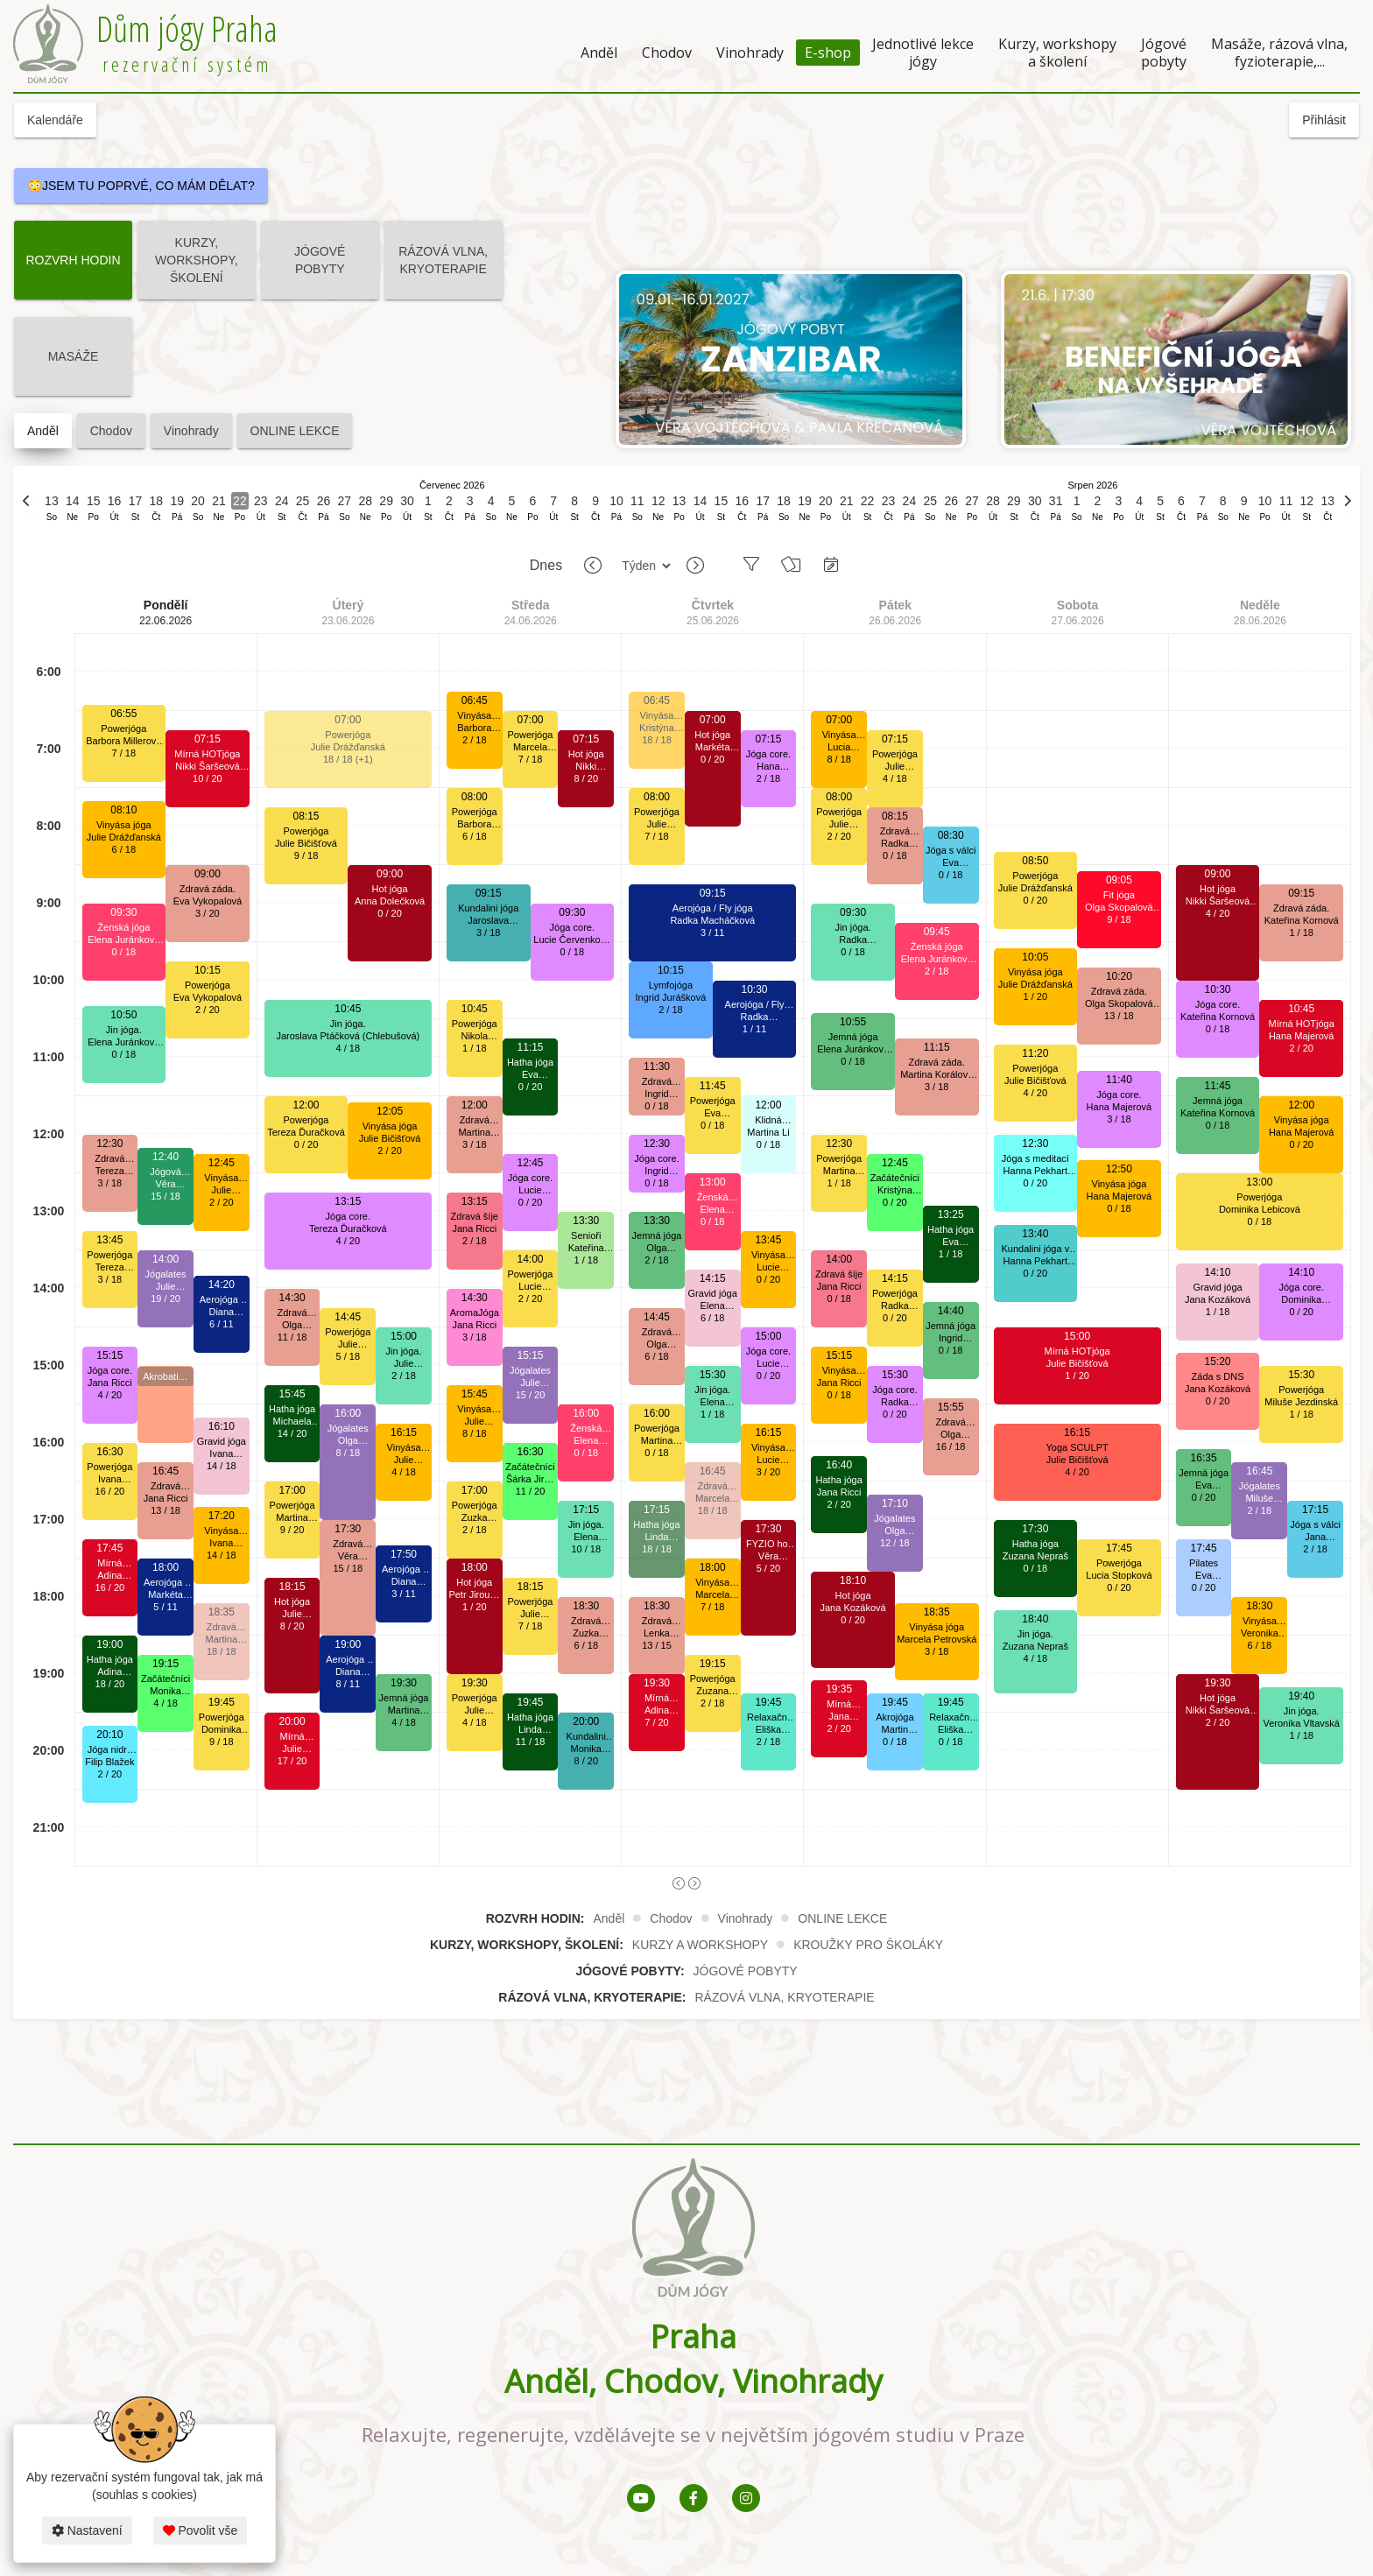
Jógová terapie (165, 1172)
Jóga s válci (950, 850)
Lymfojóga (671, 985)
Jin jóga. (124, 1029)
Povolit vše (200, 2530)
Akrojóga (894, 1717)
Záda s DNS (1218, 1376)
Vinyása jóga (123, 825)
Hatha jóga (110, 1659)
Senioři (586, 1235)
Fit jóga (1119, 895)
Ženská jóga (123, 927)
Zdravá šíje (474, 1216)
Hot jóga (292, 1601)
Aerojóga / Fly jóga (165, 1582)
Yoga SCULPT (1077, 1447)
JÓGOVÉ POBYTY (319, 260)
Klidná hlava (768, 1120)
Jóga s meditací (1035, 1158)
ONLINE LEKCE (295, 431)
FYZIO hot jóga (768, 1544)
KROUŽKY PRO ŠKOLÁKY (868, 1945)
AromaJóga (474, 1312)
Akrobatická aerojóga (165, 1377)
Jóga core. (110, 1370)
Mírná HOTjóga (109, 1563)
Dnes (546, 565)
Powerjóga (123, 728)
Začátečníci (165, 1678)
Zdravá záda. (109, 1159)
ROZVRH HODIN (72, 260)
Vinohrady (750, 52)
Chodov (667, 52)
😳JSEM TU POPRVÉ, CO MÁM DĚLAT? (141, 186)
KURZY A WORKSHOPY (700, 1945)
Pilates (1203, 1563)
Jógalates (166, 1274)
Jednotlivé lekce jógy (923, 52)
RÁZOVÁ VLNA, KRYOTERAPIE (443, 260)
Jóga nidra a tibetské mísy (110, 1750)
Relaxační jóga (768, 1717)
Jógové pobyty (1163, 52)
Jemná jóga (404, 1698)
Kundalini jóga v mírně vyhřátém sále (1035, 1249)
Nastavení (87, 2530)
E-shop (828, 52)
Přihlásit (1324, 120)
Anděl (599, 52)
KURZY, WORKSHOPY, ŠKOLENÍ (196, 260)
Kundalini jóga (488, 908)
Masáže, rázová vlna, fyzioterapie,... (1279, 52)
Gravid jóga (221, 1441)
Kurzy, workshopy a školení (1057, 52)
